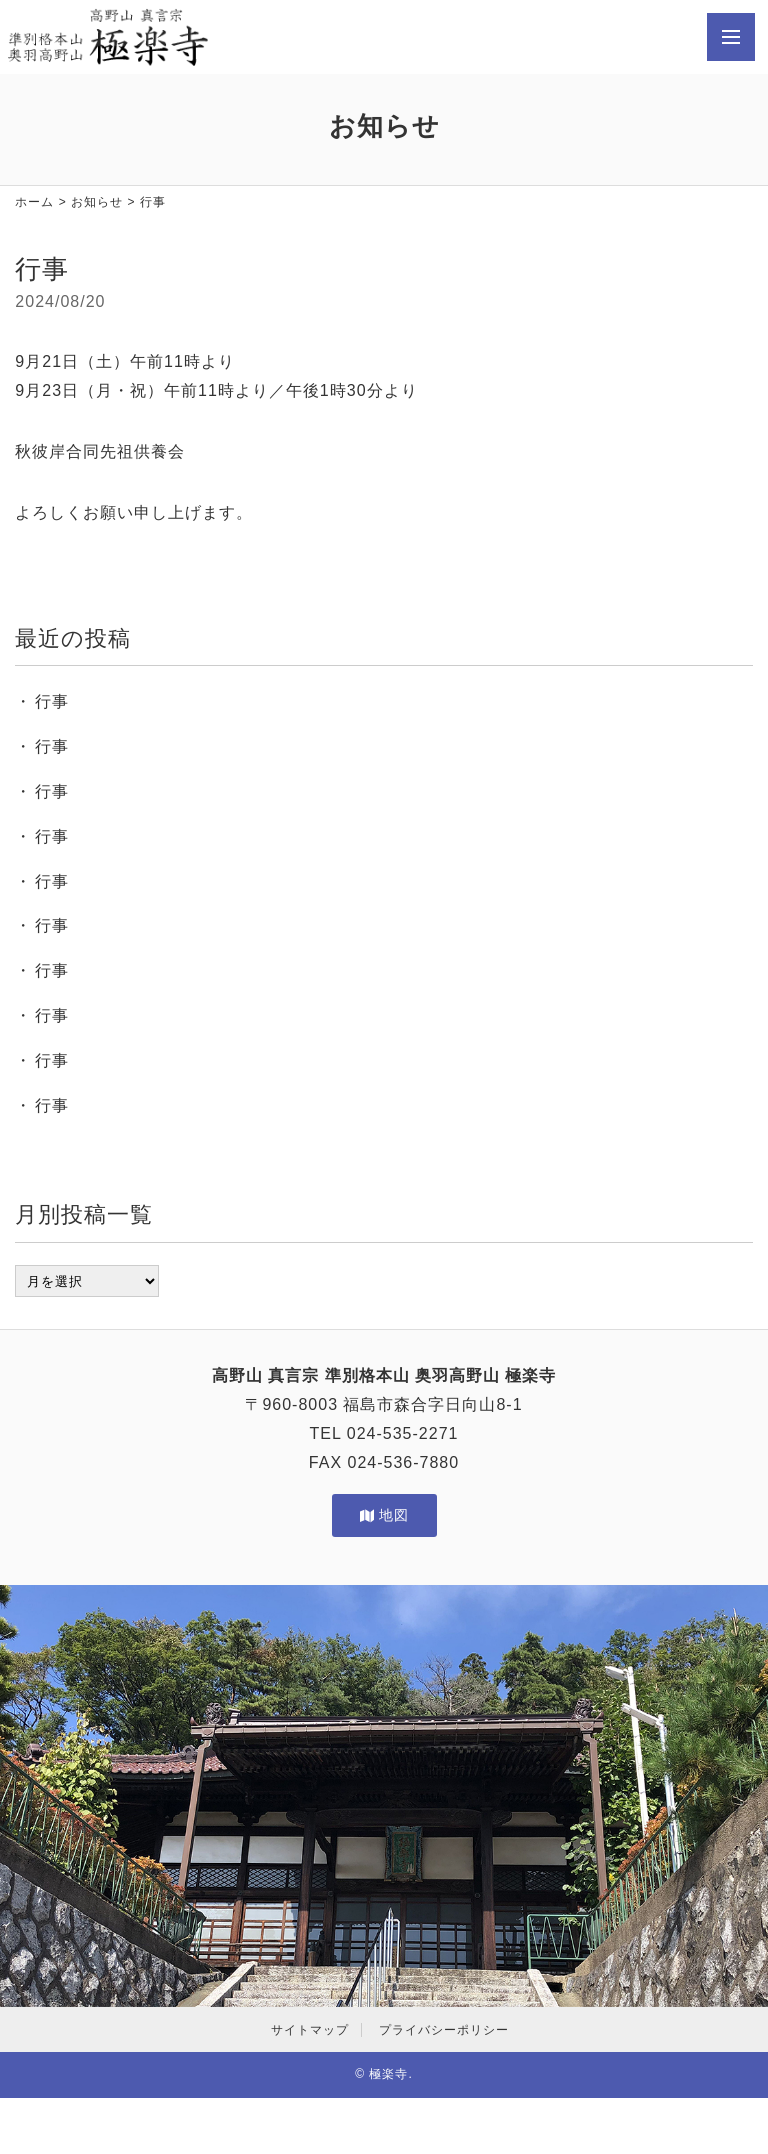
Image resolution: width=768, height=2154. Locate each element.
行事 (52, 701)
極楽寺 (388, 2074)
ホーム (34, 202)
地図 (384, 1515)
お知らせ (97, 202)
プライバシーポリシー (444, 2030)
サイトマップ (310, 2030)
